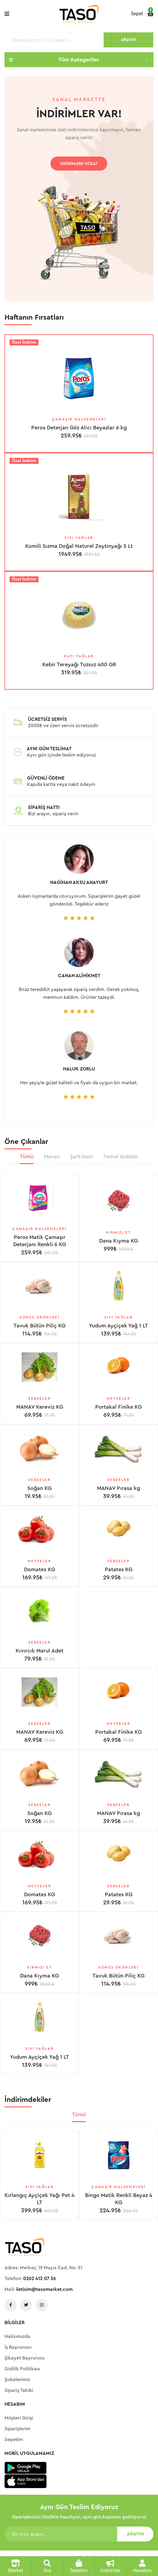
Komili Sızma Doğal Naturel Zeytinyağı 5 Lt (79, 546)
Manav (52, 1156)
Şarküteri (81, 1156)
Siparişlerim (17, 2428)
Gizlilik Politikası (22, 2368)
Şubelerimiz (17, 2379)
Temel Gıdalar (120, 1156)
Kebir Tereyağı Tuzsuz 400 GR (79, 664)
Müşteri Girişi (19, 2418)
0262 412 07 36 (39, 2278)
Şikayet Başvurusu (25, 2358)
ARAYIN (128, 40)
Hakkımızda (17, 2336)
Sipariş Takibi (19, 2390)
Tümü (27, 1156)
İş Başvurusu (18, 2347)
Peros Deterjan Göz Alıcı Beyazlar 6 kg (79, 427)
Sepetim (14, 2439)
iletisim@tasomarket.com (44, 2289)
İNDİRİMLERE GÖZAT (79, 164)
